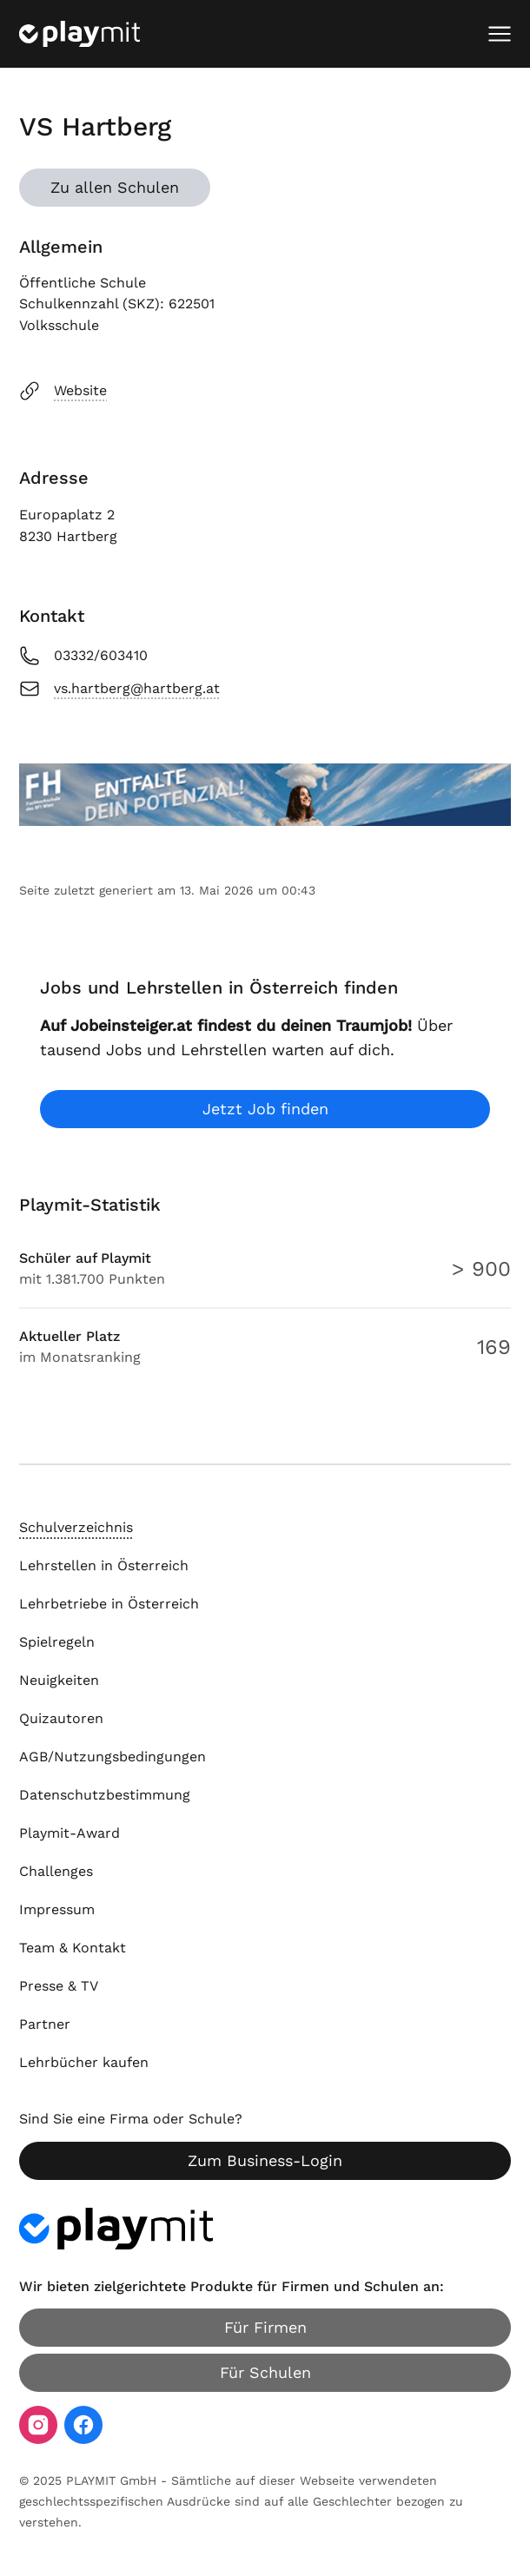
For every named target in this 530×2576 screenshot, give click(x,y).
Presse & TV (58, 1986)
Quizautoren (61, 1718)
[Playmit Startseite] (79, 34)
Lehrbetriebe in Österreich (109, 1603)
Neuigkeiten (59, 1680)
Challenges (56, 1871)
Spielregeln (57, 1642)
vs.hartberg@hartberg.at (119, 688)
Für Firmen (265, 2327)
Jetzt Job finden (265, 1109)
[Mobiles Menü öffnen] (500, 34)
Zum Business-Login (265, 2160)
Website (63, 390)
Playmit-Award (69, 1833)
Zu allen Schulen (114, 187)
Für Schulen (265, 2372)
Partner (44, 2024)
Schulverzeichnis (76, 1527)
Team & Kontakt (72, 1947)
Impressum (57, 1909)
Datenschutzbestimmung (104, 1795)
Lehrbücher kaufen (84, 2062)
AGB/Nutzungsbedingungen (112, 1756)
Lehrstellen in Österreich (104, 1565)
